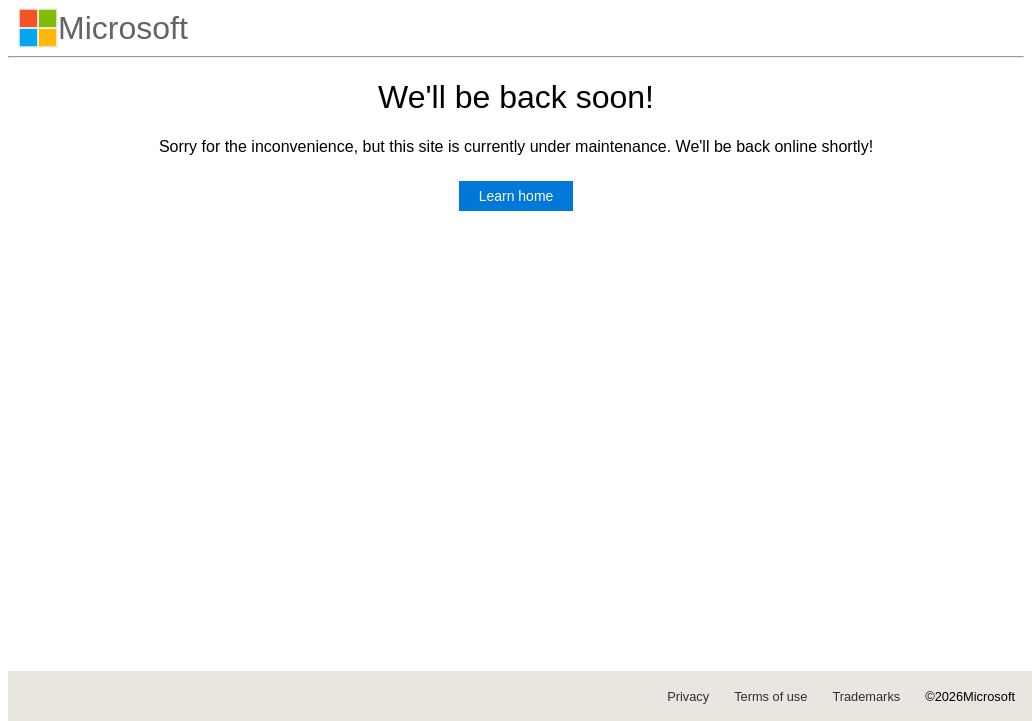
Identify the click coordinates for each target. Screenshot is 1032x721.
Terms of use (770, 696)
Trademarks (866, 696)
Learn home (516, 196)
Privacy (688, 696)
